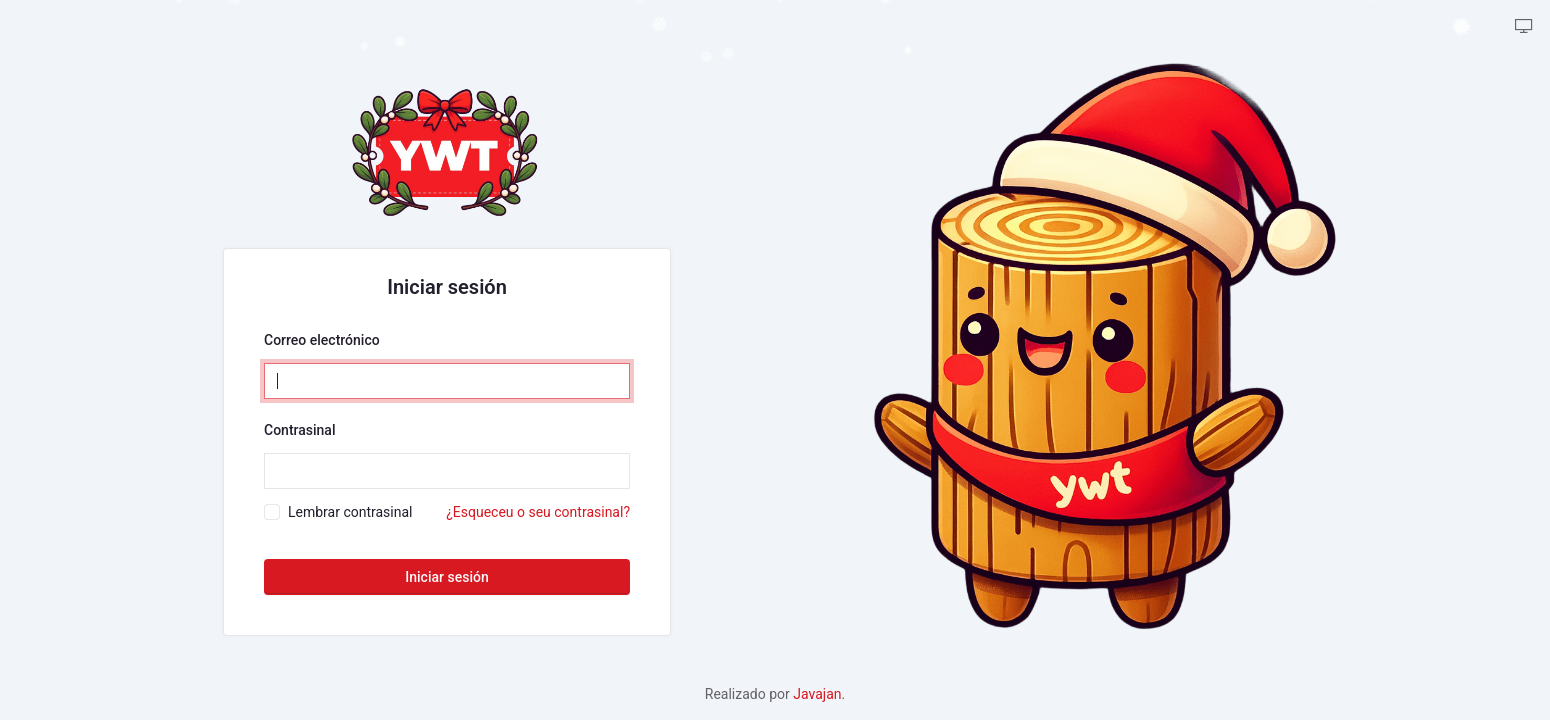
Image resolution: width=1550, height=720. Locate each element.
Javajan (817, 694)
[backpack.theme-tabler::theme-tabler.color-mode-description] (1524, 27)
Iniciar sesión (446, 577)
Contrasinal (299, 430)
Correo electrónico (322, 340)
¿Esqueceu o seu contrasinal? (538, 512)
